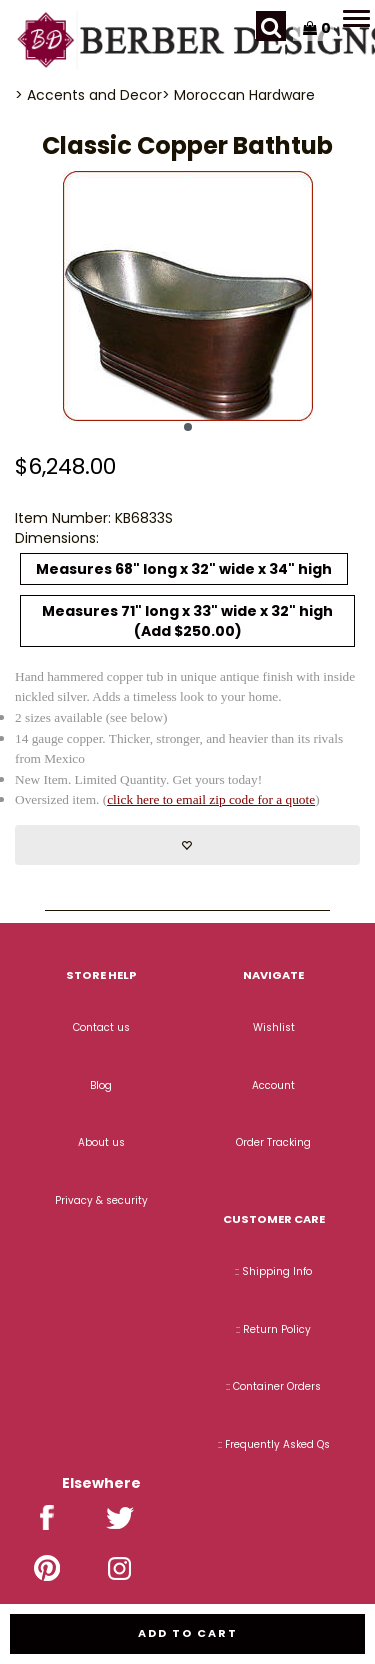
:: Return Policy (273, 1329)
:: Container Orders (273, 1386)
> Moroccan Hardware (238, 95)
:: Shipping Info (273, 1271)
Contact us (101, 1027)
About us (101, 1142)
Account (273, 1085)
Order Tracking (273, 1142)
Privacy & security (101, 1200)
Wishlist (274, 1027)
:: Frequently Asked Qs (274, 1444)
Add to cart (188, 1633)
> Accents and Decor (88, 95)
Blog (101, 1085)
